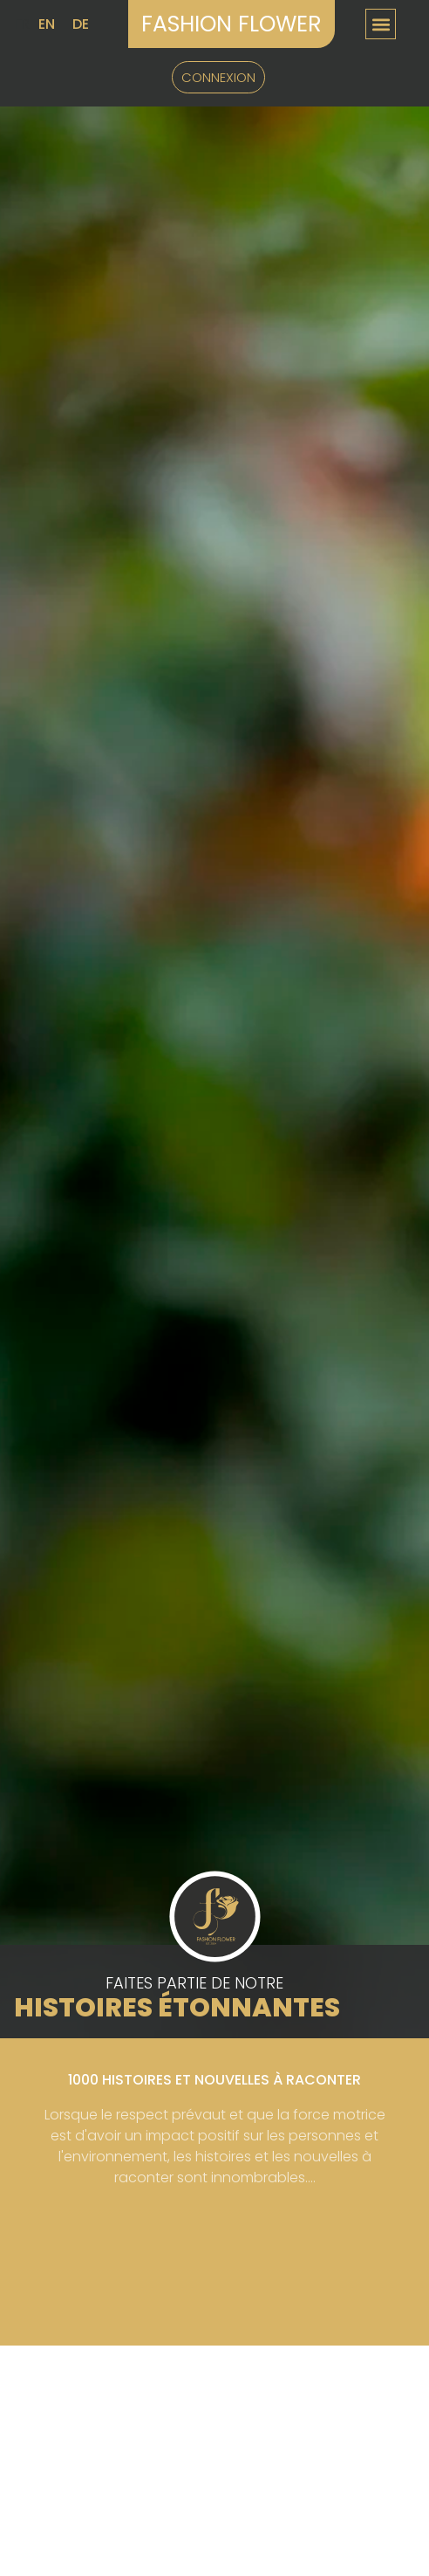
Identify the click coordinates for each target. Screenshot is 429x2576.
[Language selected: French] (57, 24)
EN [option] (46, 24)
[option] (47, 24)
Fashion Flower (231, 24)
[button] (380, 24)
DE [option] (80, 24)
